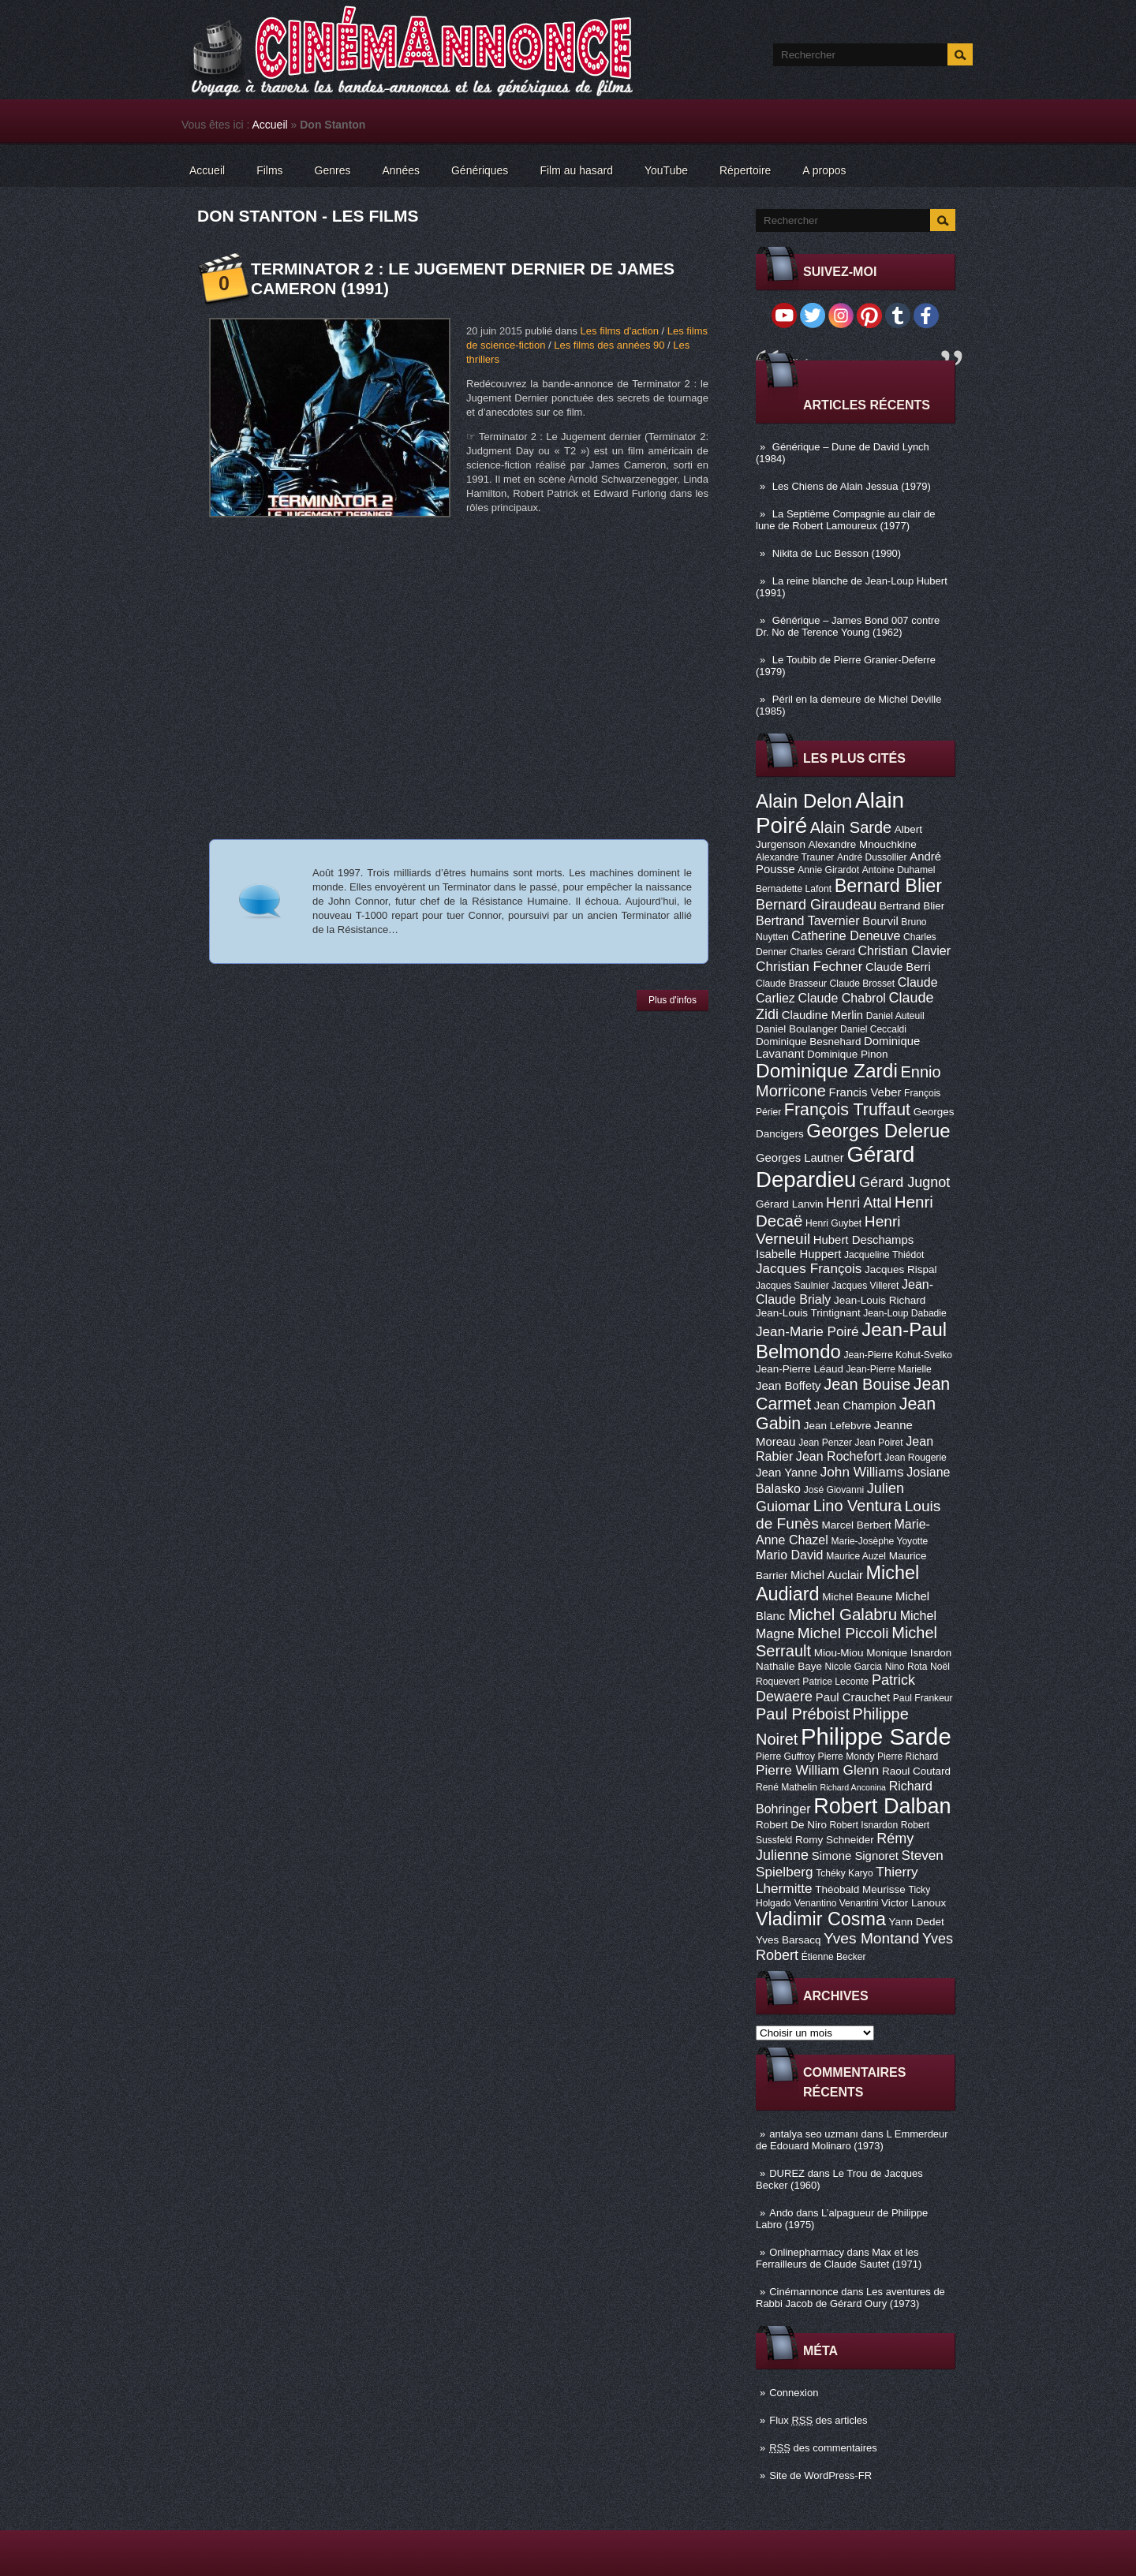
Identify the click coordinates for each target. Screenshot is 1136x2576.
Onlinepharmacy (806, 2252)
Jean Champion (855, 1405)
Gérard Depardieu (835, 1167)
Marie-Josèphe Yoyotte (879, 1541)
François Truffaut (847, 1109)
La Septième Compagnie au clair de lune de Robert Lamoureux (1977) (846, 520)
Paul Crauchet (853, 1697)
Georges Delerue (878, 1130)
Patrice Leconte (835, 1681)
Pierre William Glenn (817, 1770)
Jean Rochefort (839, 1456)
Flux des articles (818, 2420)
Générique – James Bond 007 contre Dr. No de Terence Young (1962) (848, 626)
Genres (333, 170)
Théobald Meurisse (860, 1889)
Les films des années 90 (609, 345)
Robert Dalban (882, 1806)
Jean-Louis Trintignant (808, 1313)
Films (269, 170)
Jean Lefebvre (837, 1426)
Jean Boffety (788, 1385)
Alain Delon (804, 801)
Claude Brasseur (791, 983)
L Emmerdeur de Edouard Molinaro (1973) (852, 2140)
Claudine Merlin (822, 1015)
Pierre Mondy (846, 1756)
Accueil (270, 124)
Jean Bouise (867, 1384)
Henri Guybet (833, 1223)
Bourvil (880, 921)
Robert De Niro (791, 1825)
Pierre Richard (907, 1756)
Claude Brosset (862, 983)
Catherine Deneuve (845, 935)
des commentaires (823, 2448)
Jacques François (808, 1268)
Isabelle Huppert (798, 1254)
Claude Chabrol (842, 998)
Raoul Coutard (916, 1771)
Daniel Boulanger (796, 1029)
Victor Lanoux (913, 1903)
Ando (781, 2213)
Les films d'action (620, 331)
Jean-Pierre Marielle (889, 1369)
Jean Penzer (825, 1442)
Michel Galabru (842, 1614)
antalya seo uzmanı (813, 2134)
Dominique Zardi (827, 1070)
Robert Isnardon (864, 1825)
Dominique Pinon (847, 1054)
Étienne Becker (834, 1956)
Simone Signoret (855, 1856)
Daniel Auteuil (895, 1015)
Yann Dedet (916, 1922)
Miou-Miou (839, 1653)
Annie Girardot (828, 869)
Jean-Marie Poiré (807, 1331)
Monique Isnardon (908, 1653)
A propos (824, 170)
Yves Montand (871, 1938)
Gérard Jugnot (904, 1182)
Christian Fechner (809, 966)
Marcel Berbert (856, 1525)
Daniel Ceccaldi (873, 1029)
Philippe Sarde (876, 1736)
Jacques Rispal (900, 1269)
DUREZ (787, 2173)
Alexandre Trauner (795, 857)
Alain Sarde (850, 827)
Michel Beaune (857, 1597)
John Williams (862, 1472)
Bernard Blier (888, 885)
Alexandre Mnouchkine (863, 844)
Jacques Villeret (865, 1285)
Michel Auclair (826, 1575)
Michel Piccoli (843, 1633)
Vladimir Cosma (821, 1919)
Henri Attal (858, 1203)
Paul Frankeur (923, 1698)
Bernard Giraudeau (816, 905)
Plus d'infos (672, 1000)
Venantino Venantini (836, 1903)
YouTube (666, 170)
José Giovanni (834, 1489)
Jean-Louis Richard (879, 1300)
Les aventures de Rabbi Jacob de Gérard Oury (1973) (850, 2297)
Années (401, 170)
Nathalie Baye (789, 1666)
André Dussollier (872, 857)
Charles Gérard (822, 952)
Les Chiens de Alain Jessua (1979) (851, 486)
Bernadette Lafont (793, 888)
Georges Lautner (800, 1158)
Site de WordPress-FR (820, 2475)
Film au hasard (576, 170)
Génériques (479, 170)
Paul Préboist (803, 1714)
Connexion (793, 2393)
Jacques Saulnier (792, 1285)
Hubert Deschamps (863, 1240)
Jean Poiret (879, 1442)
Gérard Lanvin (789, 1204)
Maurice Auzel (856, 1556)
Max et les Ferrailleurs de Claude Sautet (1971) (838, 2258)
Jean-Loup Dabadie (904, 1313)
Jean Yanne (786, 1472)
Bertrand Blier (912, 906)
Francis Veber (865, 1092)
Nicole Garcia (854, 1666)
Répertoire (745, 170)
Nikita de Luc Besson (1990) (836, 553)
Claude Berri (898, 967)
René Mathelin (786, 1787)
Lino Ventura (857, 1505)
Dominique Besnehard (808, 1041)
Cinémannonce (803, 2292)
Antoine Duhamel (899, 869)
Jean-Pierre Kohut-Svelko (897, 1355)
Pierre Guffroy (785, 1756)
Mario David (790, 1554)
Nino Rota (906, 1666)
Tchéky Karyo (844, 1873)
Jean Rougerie (915, 1457)
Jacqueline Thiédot (884, 1254)
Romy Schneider (834, 1840)
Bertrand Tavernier (808, 920)
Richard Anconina (853, 1787)
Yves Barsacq (788, 1940)
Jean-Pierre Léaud (799, 1369)
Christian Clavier (904, 950)
